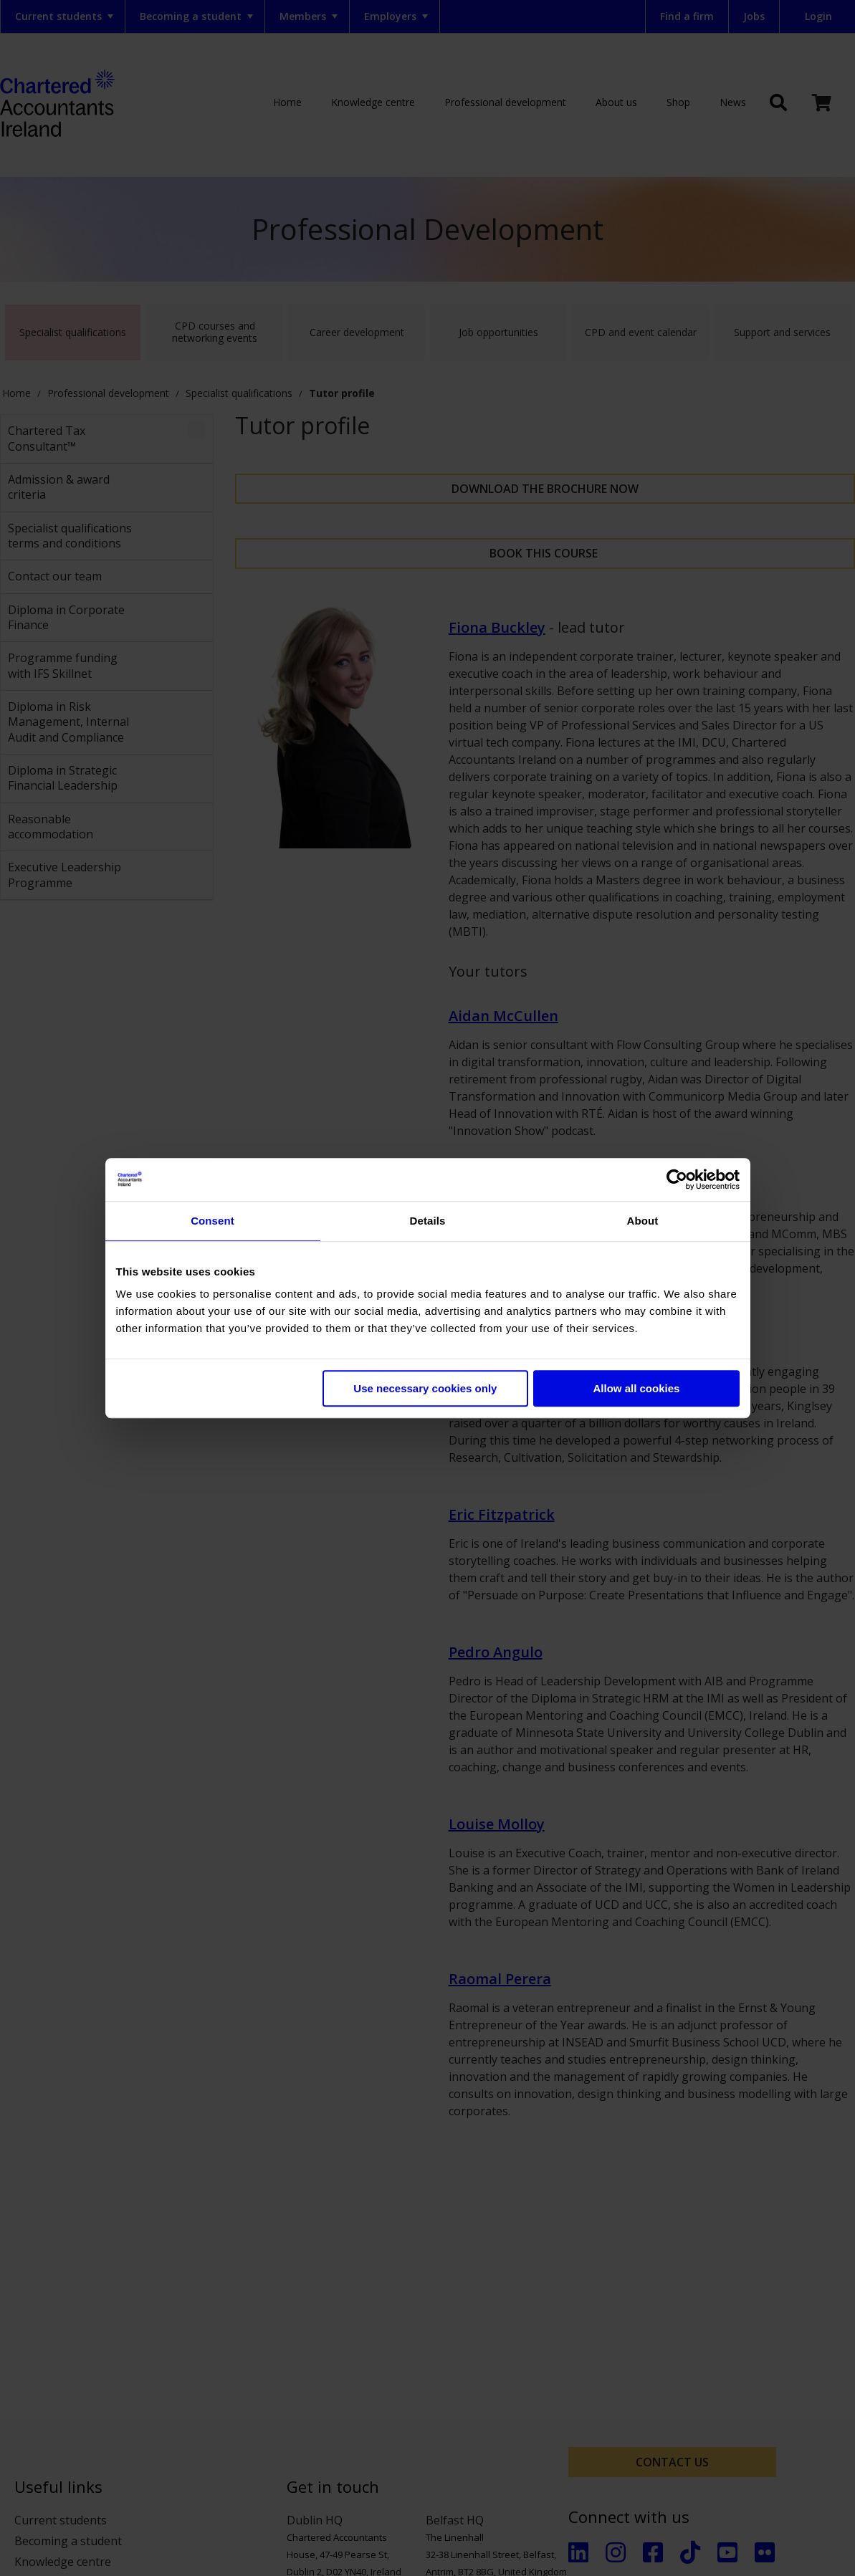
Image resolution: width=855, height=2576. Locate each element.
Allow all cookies (636, 1388)
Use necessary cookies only (425, 1388)
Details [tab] (428, 1221)
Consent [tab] (212, 1221)
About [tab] (643, 1221)
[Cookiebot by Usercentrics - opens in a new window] (677, 1179)
